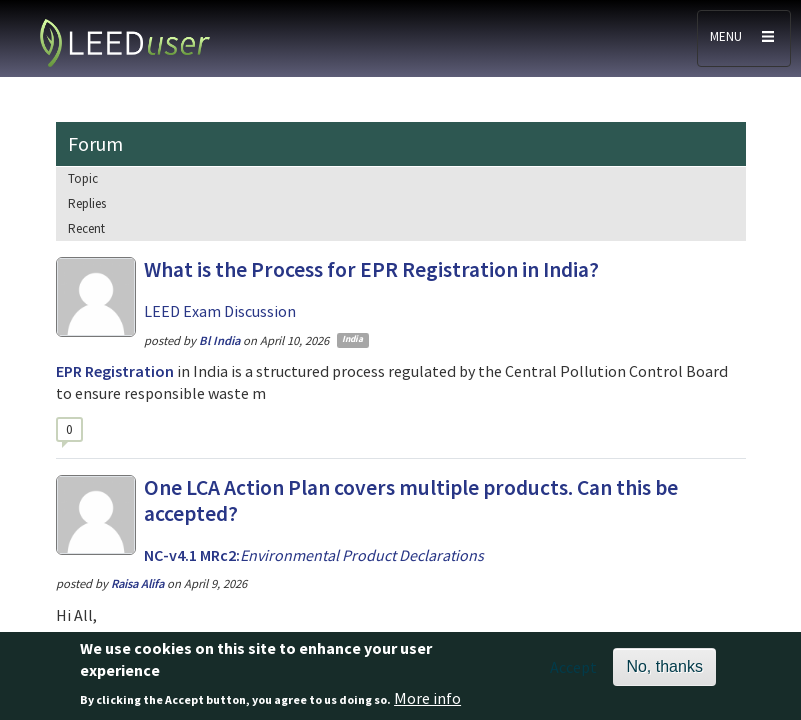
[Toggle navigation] (744, 38)
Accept (573, 675)
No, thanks (664, 674)
